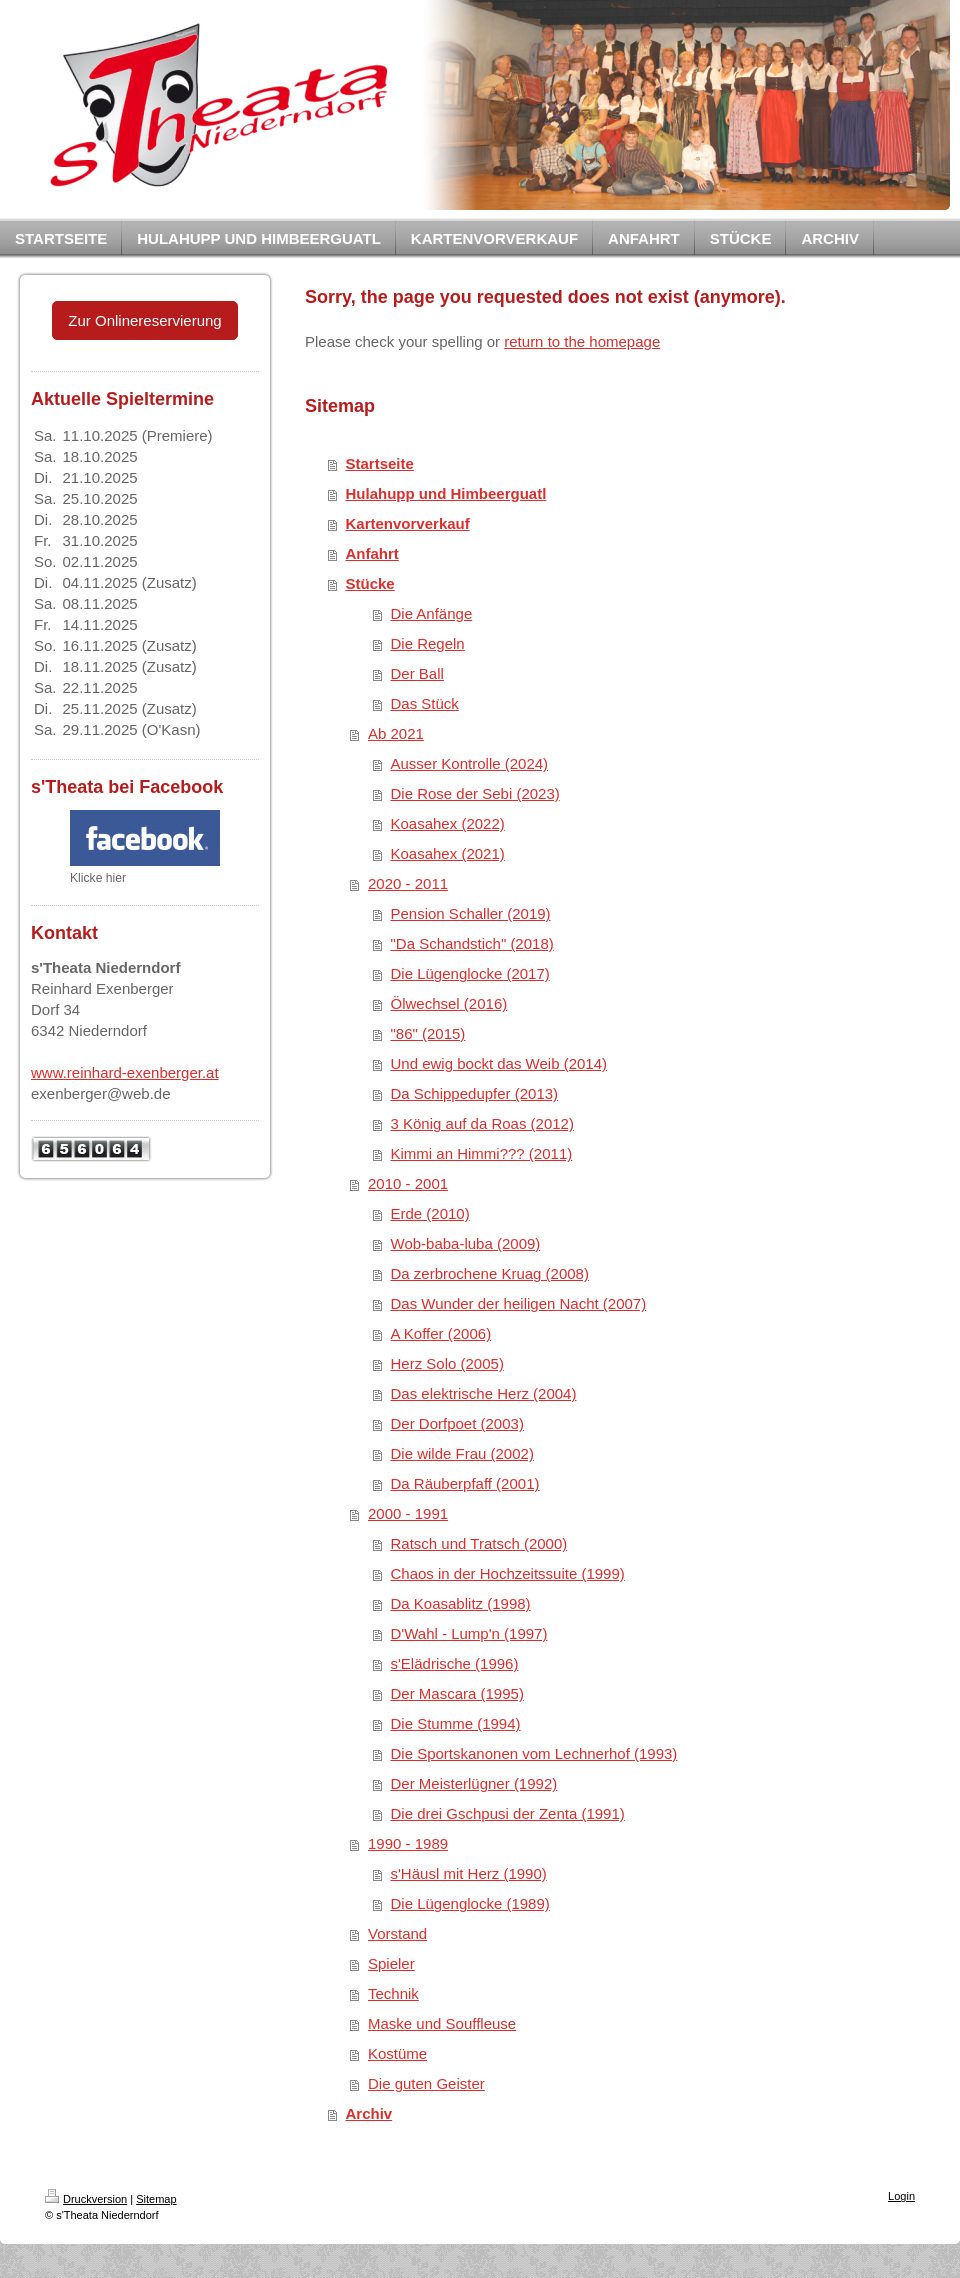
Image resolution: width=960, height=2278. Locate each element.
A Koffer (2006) (441, 1333)
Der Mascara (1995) (457, 1693)
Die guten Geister (426, 2083)
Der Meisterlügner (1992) (474, 1783)
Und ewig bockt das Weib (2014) (499, 1063)
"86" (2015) (428, 1033)
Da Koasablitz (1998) (461, 1603)
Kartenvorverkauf (408, 523)
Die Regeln (428, 643)
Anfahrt (372, 553)
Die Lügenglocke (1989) (470, 1903)
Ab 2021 (396, 733)
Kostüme (397, 2053)
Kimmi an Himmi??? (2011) (482, 1153)
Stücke (370, 583)
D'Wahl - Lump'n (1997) (469, 1633)
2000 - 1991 (408, 1513)
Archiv (369, 2113)
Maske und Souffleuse (442, 2023)
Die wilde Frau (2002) (462, 1453)
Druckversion (86, 2199)
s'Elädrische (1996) (455, 1663)
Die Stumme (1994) (456, 1723)
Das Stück (425, 703)
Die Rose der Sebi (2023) (475, 793)
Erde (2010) (430, 1213)
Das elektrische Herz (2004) (484, 1393)
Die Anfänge (432, 613)
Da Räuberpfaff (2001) (465, 1483)
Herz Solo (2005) (447, 1363)
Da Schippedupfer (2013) (475, 1093)
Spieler (391, 1963)
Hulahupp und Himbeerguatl (446, 493)
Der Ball (417, 673)
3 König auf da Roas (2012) (482, 1123)
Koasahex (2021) (448, 853)
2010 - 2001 (408, 1183)
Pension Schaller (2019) (471, 913)
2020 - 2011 (408, 883)
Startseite (380, 463)
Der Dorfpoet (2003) (457, 1423)
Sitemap (156, 2199)
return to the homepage (582, 341)
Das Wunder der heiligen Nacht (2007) (519, 1303)
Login (901, 2196)
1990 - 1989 (408, 1843)
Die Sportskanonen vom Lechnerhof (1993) (534, 1753)
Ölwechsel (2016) (449, 1003)
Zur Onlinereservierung (144, 320)
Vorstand (397, 1933)
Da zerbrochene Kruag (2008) (490, 1273)
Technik (393, 1993)
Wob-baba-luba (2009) (466, 1243)
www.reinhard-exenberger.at (125, 1072)
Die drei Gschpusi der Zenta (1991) (508, 1813)
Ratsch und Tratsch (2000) (479, 1543)
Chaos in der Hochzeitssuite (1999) (508, 1573)
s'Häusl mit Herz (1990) (469, 1873)
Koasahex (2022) (448, 823)
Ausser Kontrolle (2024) (470, 763)
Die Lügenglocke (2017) (470, 973)
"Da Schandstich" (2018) (472, 943)
